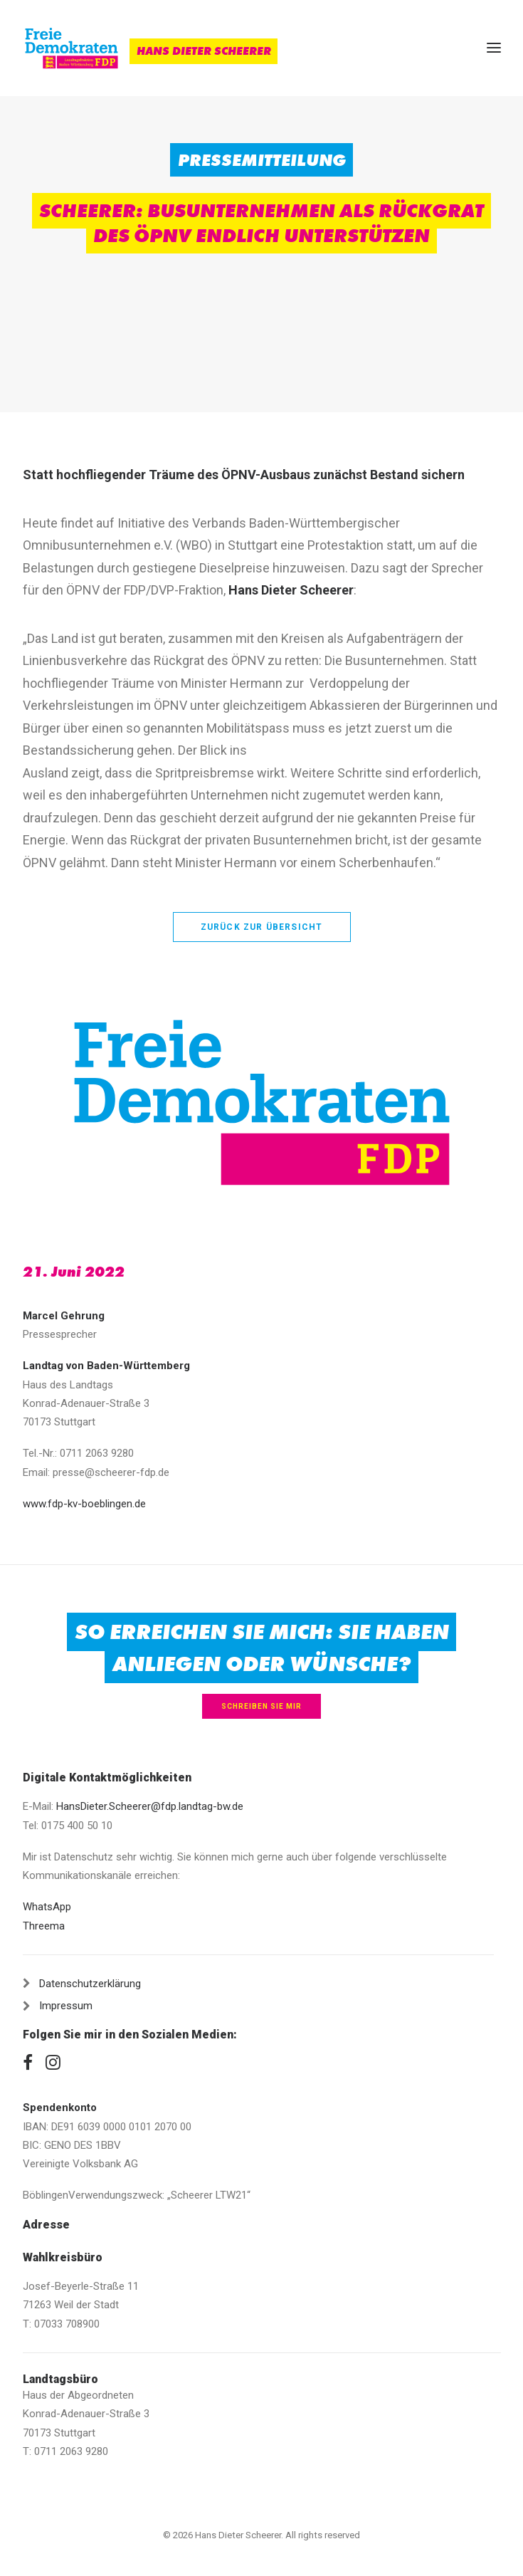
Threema (44, 1926)
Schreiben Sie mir (261, 1706)
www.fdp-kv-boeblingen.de (84, 1503)
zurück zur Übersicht (262, 927)
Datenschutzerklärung (90, 1983)
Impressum (66, 2005)
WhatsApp (47, 1906)
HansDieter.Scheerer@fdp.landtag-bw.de (149, 1806)
